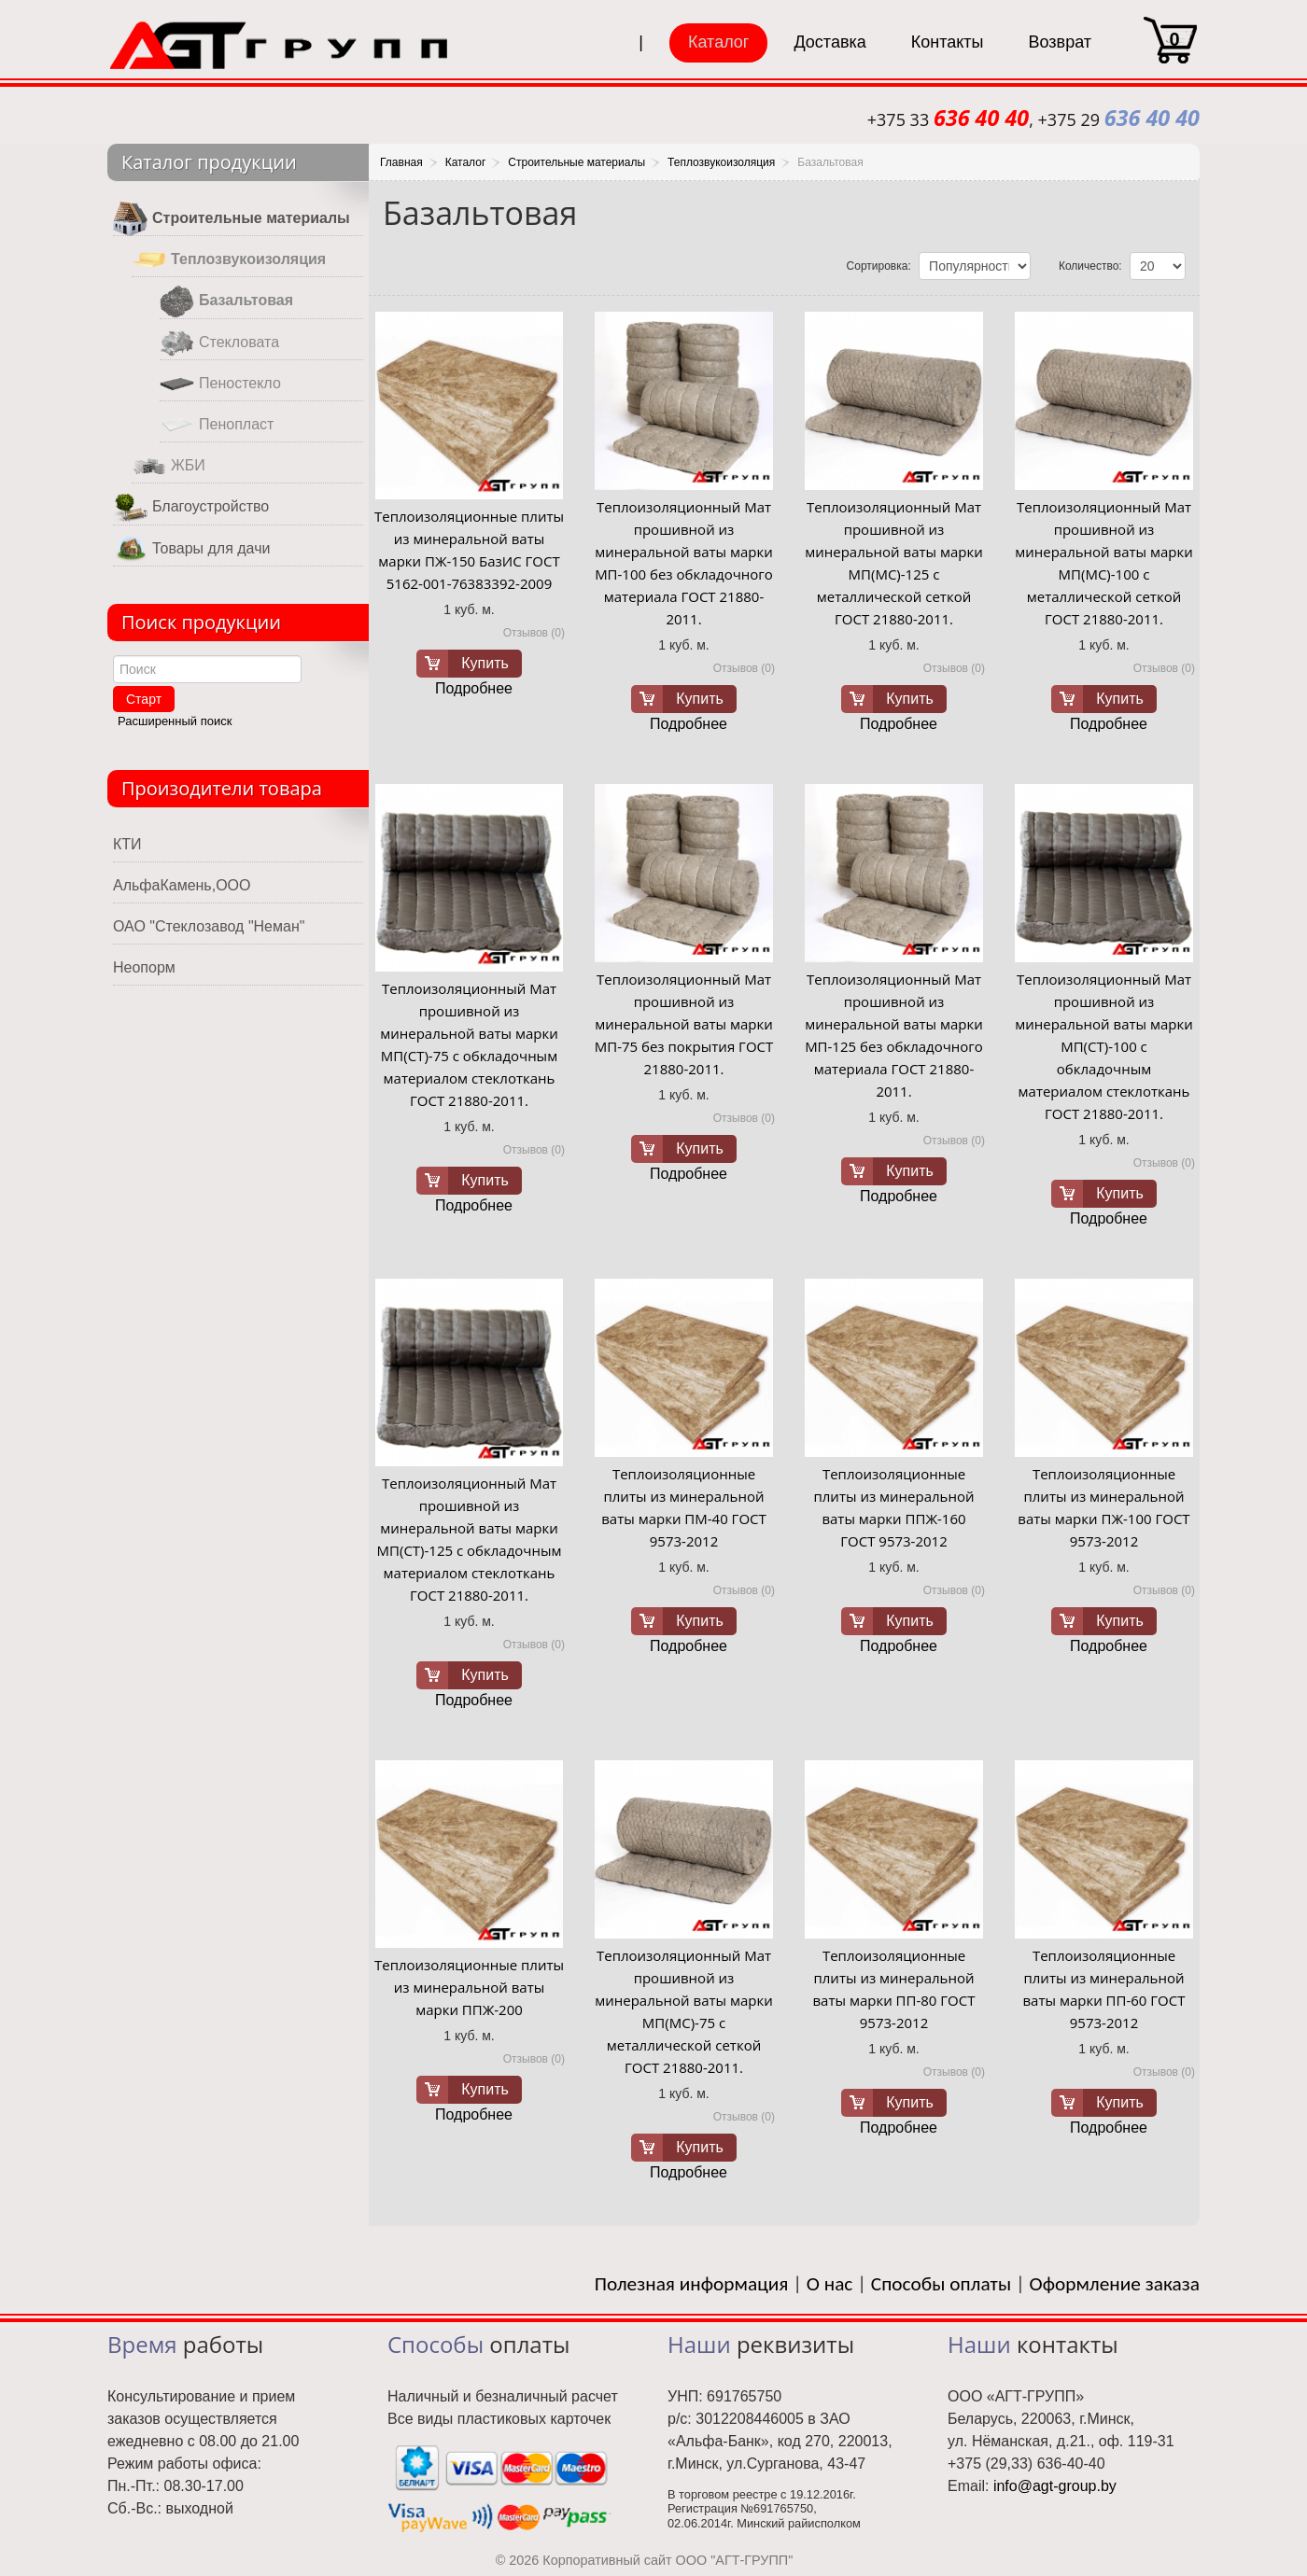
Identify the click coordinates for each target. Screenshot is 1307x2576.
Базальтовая (226, 301)
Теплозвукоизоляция (229, 260)
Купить (485, 663)
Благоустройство (191, 507)
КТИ (127, 844)
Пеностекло (220, 384)
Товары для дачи (191, 549)
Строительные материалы (231, 219)
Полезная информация (692, 2284)
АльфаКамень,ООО (181, 885)
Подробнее (474, 688)
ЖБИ (168, 466)
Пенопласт (217, 425)
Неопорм (144, 967)
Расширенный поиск (175, 721)
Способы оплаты (941, 2284)
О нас (830, 2284)
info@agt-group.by (1055, 2486)
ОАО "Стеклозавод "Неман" (208, 926)
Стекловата (219, 343)
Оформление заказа (1115, 2284)
